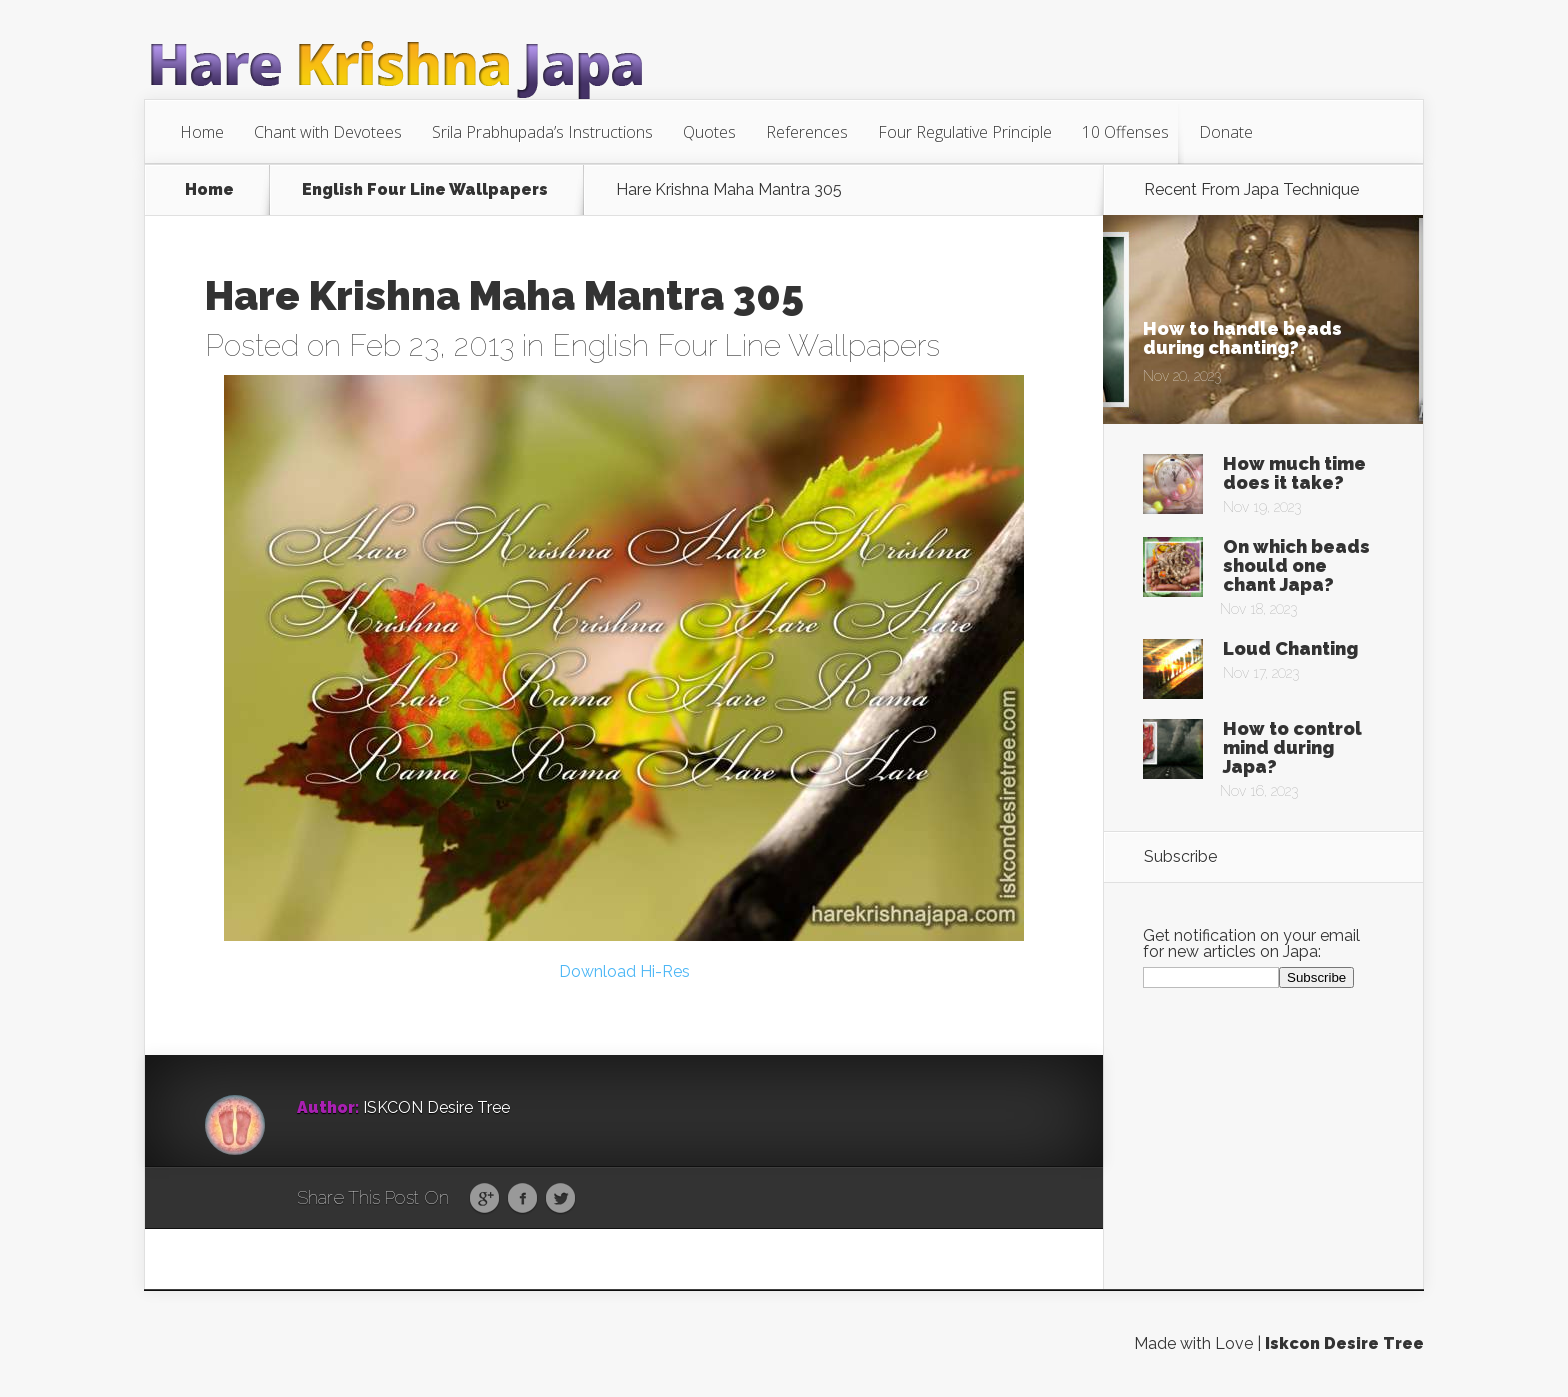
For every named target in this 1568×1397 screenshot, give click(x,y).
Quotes (709, 132)
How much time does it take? (1294, 473)
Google (484, 1199)
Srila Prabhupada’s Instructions (542, 132)
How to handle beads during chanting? (1242, 338)
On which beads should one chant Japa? (1296, 565)
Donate (1226, 132)
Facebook (522, 1199)
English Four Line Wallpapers (425, 190)
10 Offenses (1125, 132)
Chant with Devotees (328, 132)
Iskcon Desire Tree (1344, 1343)
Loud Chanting (1290, 648)
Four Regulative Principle (965, 132)
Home (202, 132)
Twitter (560, 1199)
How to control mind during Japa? (1292, 747)
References (807, 132)
